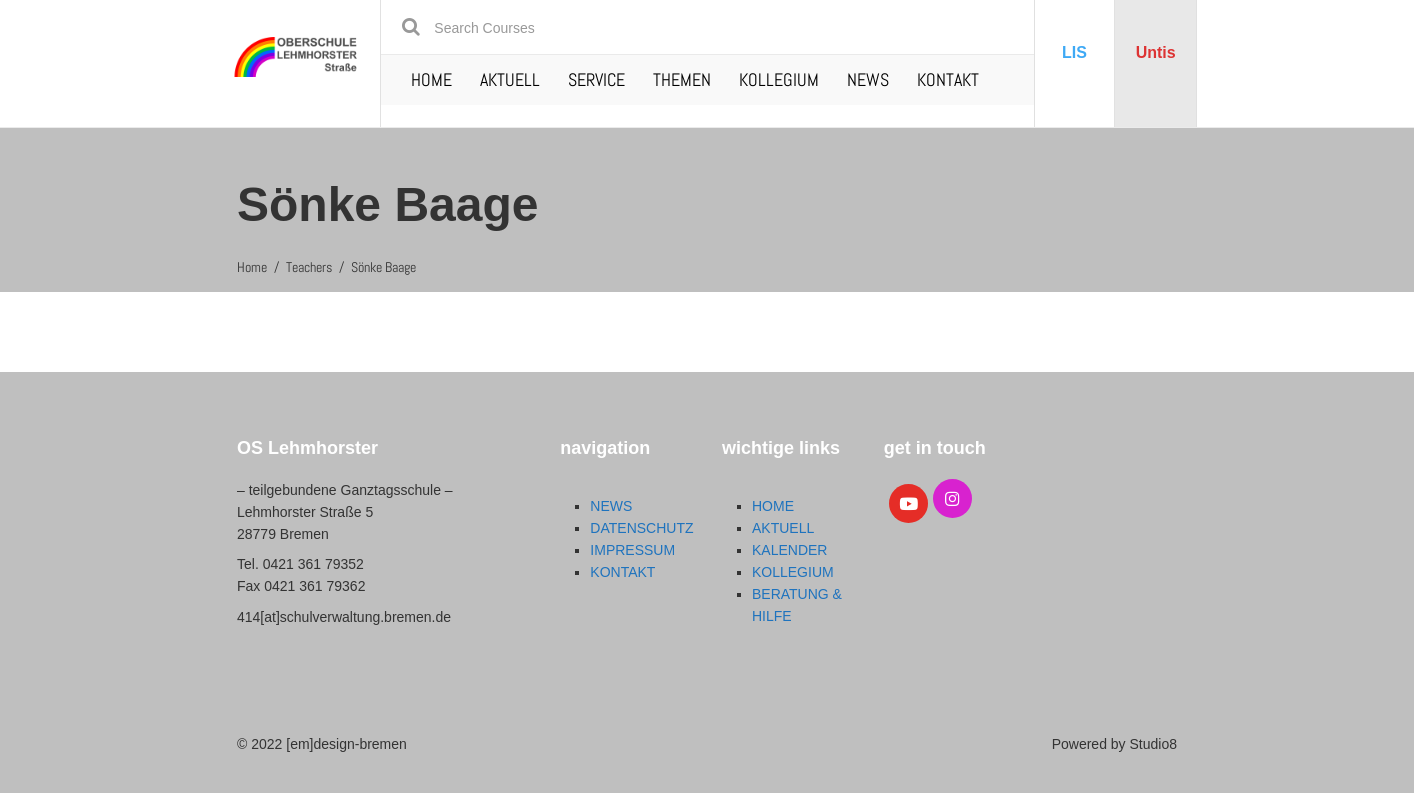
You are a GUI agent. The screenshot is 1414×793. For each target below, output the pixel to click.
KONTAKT (948, 79)
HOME (431, 79)
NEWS (868, 79)
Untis (1156, 52)
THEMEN (682, 79)
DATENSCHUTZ (641, 528)
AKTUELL (510, 79)
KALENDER (789, 550)
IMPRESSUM (632, 550)
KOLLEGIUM (779, 79)
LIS (1074, 52)
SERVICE (596, 79)
